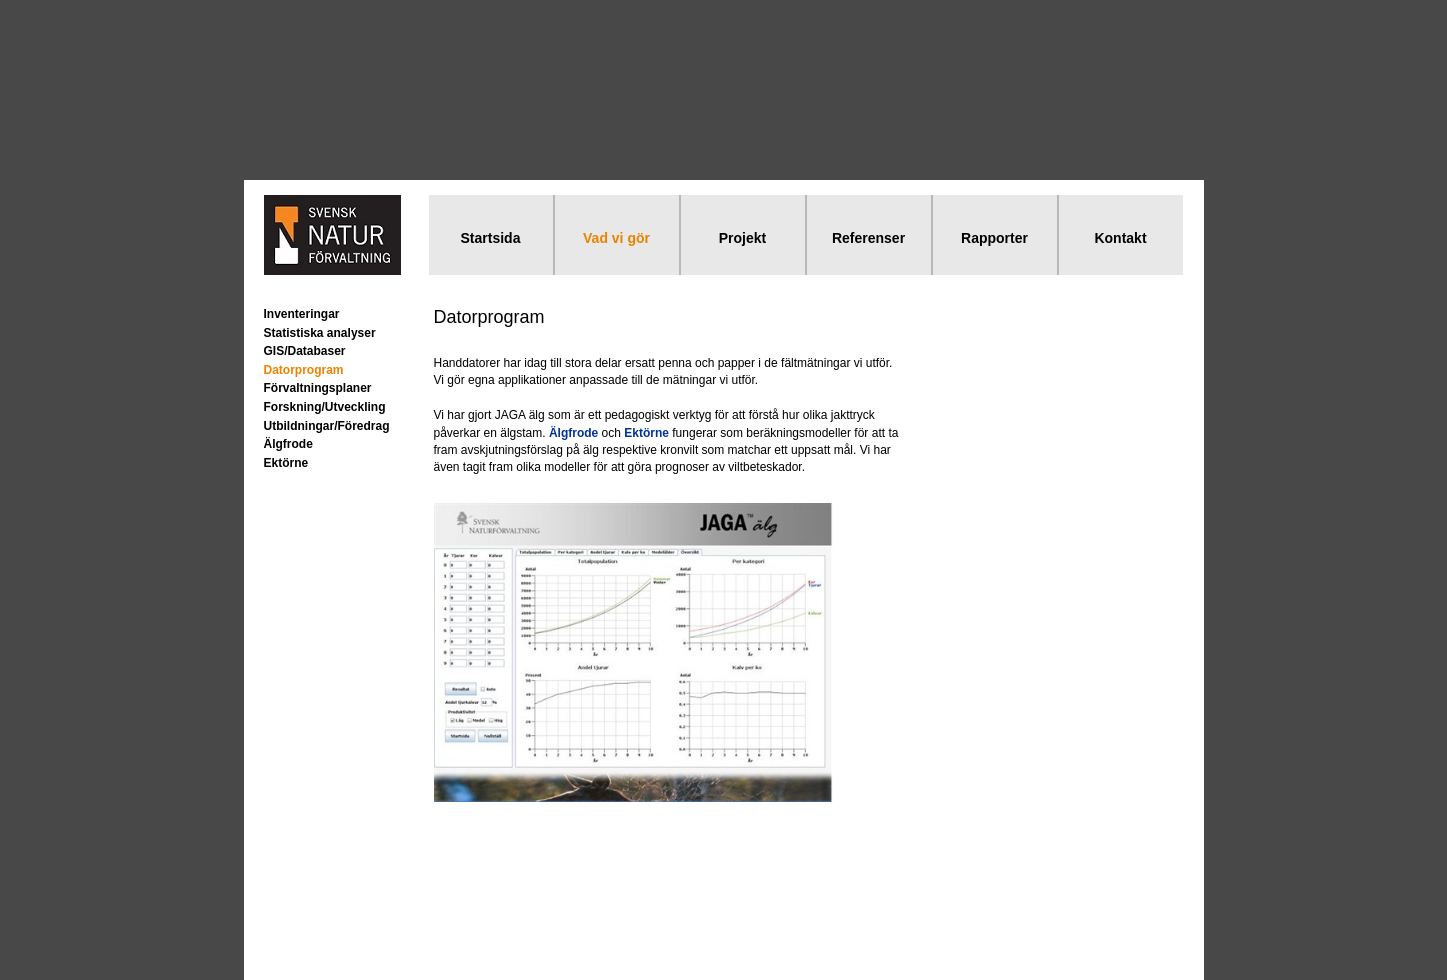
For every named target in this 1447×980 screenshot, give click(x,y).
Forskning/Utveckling (325, 407)
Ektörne (286, 463)
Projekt (742, 238)
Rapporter (994, 238)
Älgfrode (288, 444)
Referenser (868, 238)
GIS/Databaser (305, 351)
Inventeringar (302, 314)
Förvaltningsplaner (318, 388)
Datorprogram (304, 370)
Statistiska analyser (320, 333)
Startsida (491, 238)
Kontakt (1120, 238)
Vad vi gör (616, 238)
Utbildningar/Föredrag (327, 426)
